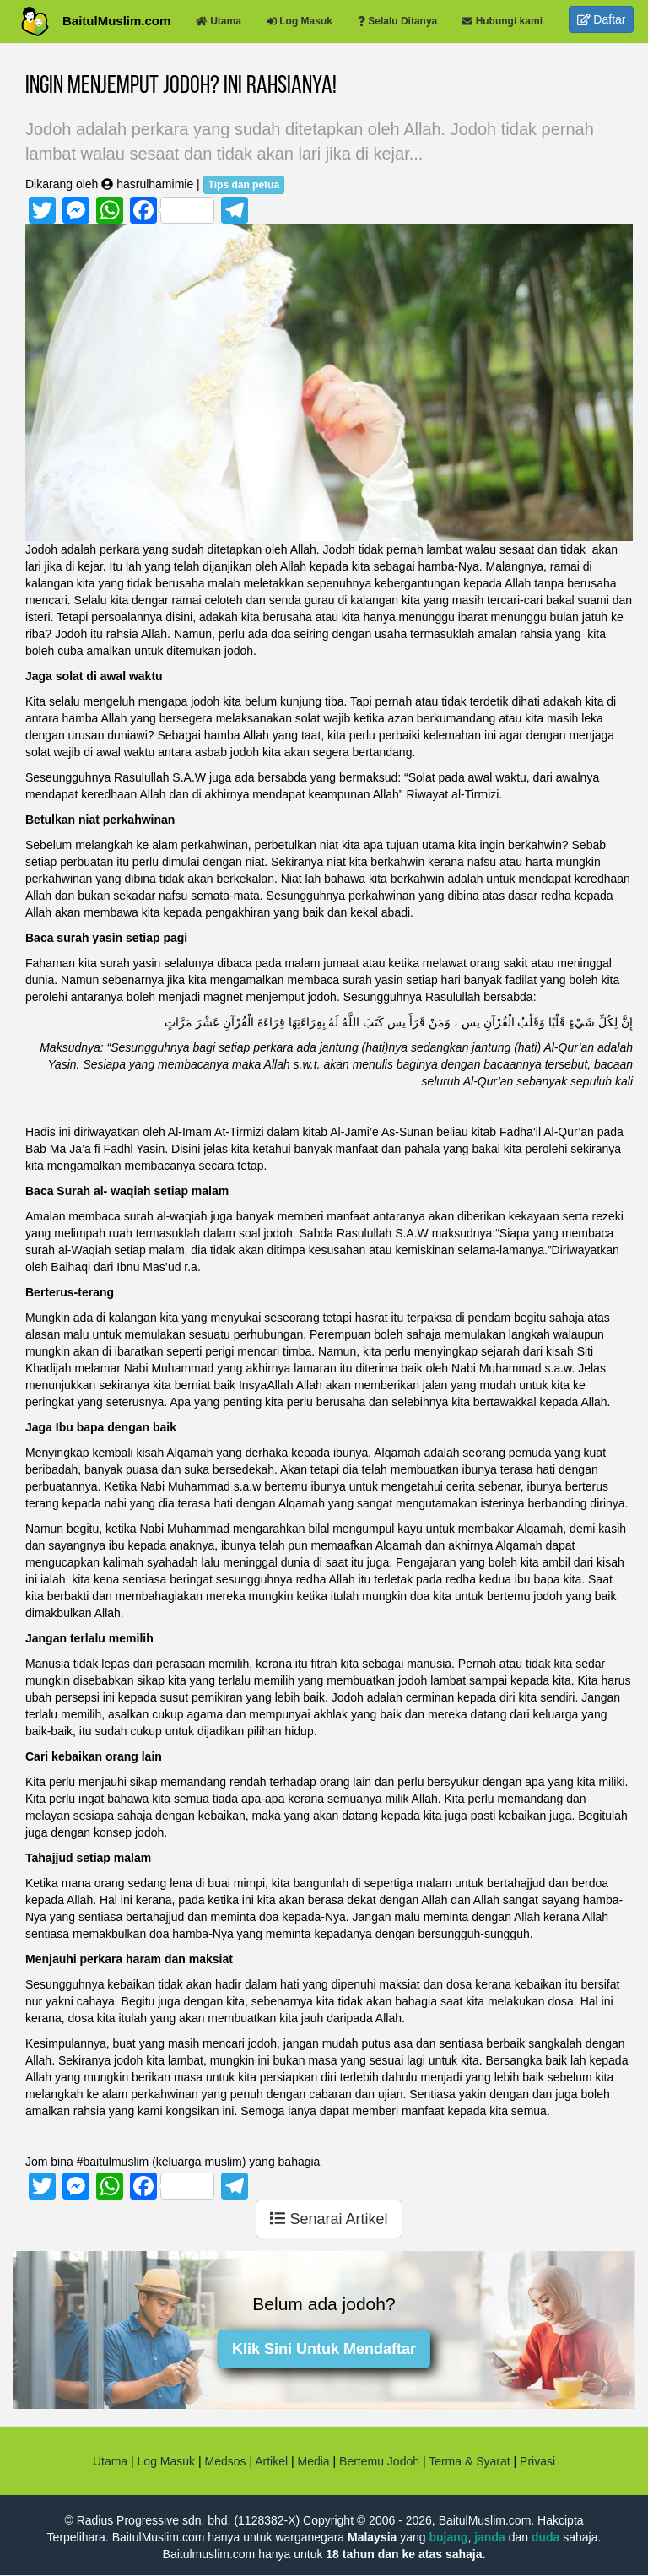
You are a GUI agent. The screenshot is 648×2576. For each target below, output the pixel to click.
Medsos (224, 2461)
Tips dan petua (243, 185)
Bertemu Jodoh (379, 2461)
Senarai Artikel (328, 2219)
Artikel (271, 2461)
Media (313, 2461)
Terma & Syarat (469, 2461)
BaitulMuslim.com (116, 21)
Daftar (601, 19)
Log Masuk (166, 2461)
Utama (110, 2461)
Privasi (537, 2461)
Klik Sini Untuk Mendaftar (324, 2349)
